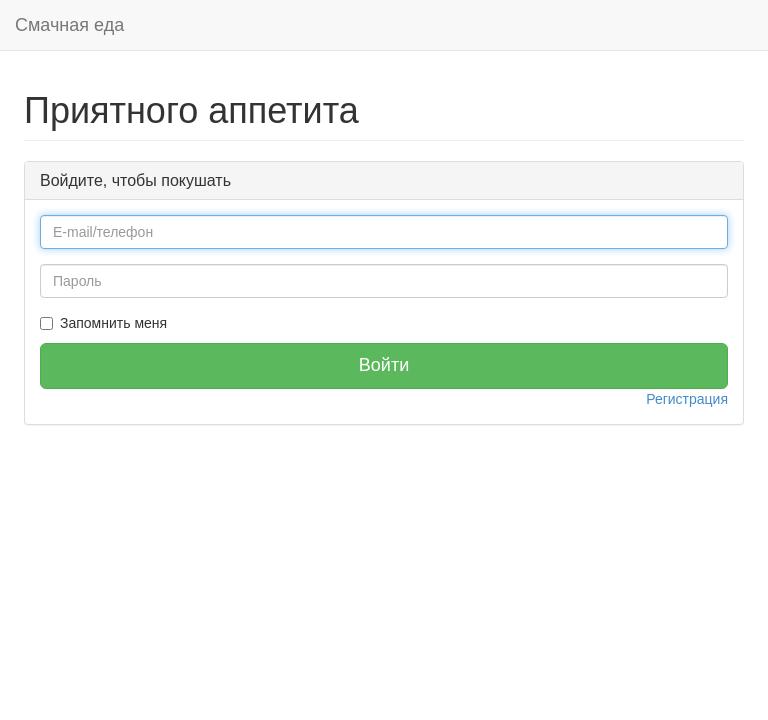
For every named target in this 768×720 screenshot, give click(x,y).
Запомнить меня (113, 323)
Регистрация (687, 399)
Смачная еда (69, 25)
